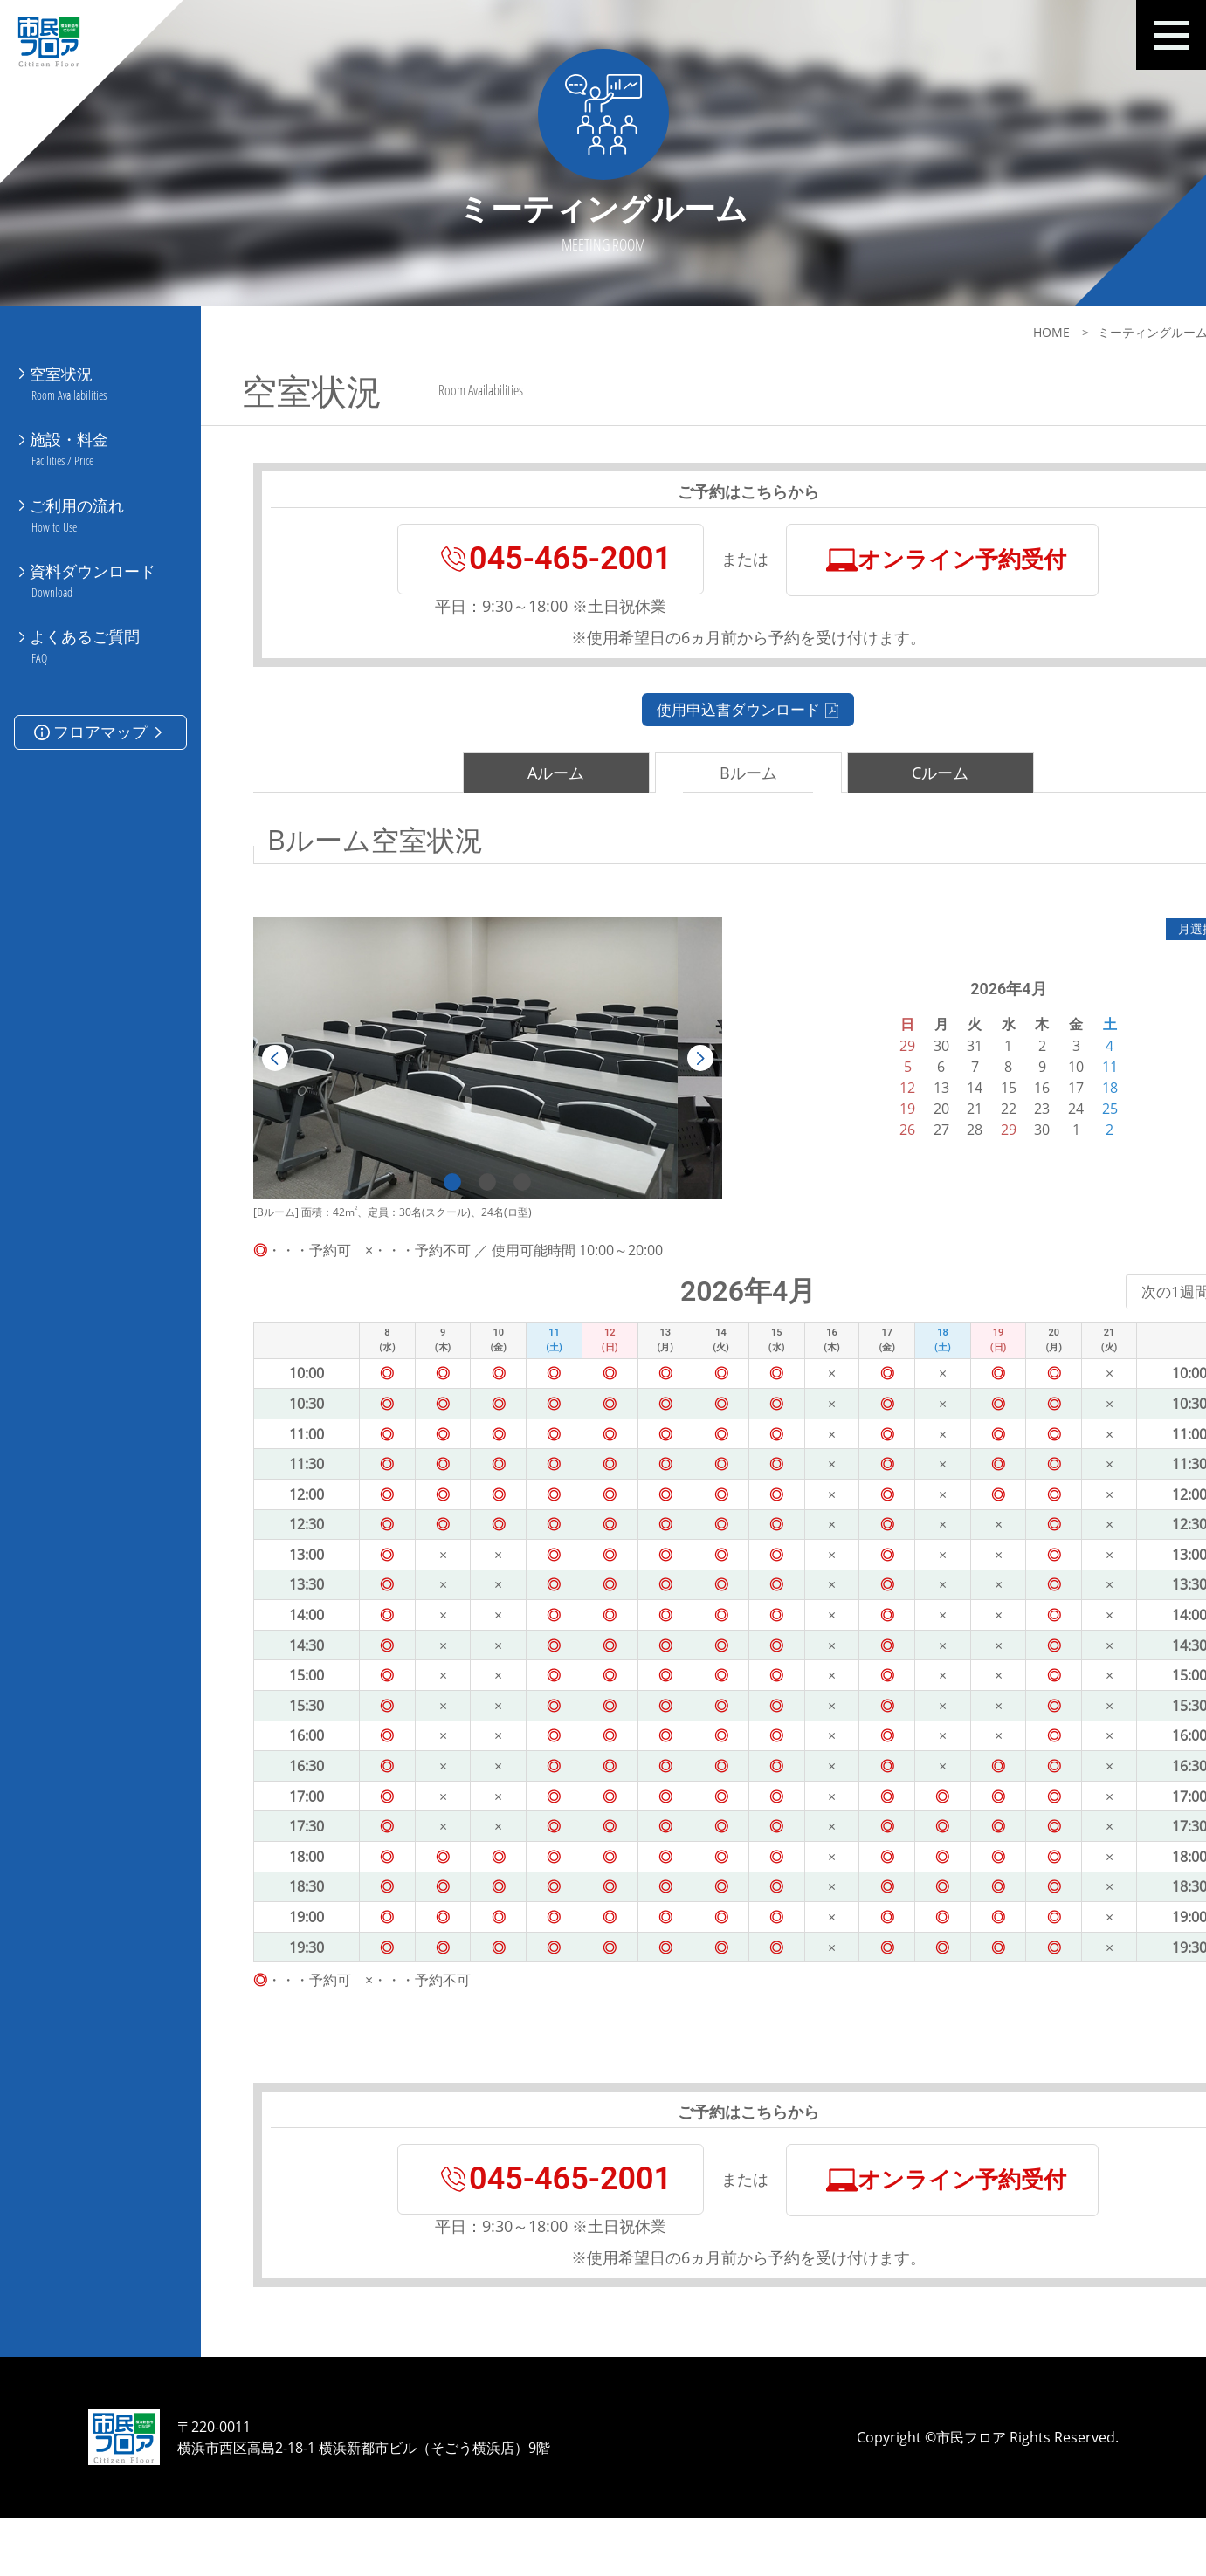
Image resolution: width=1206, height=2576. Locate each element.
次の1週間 (1092, 1312)
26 (841, 1150)
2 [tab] (465, 1203)
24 (1008, 1129)
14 (908, 1108)
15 (941, 1108)
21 (908, 1129)
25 (1043, 1129)
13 (874, 1108)
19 (841, 1129)
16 (975, 1108)
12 (841, 1108)
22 (941, 1129)
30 (975, 1150)
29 (941, 1150)
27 (874, 1150)
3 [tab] (500, 1203)
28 (908, 1150)
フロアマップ (100, 677)
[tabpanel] (465, 1079)
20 (874, 1129)
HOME (962, 332)
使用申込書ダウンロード (703, 728)
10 (1008, 1087)
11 (1043, 1087)
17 (1008, 1108)
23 (975, 1129)
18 (1043, 1108)
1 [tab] (430, 1203)
